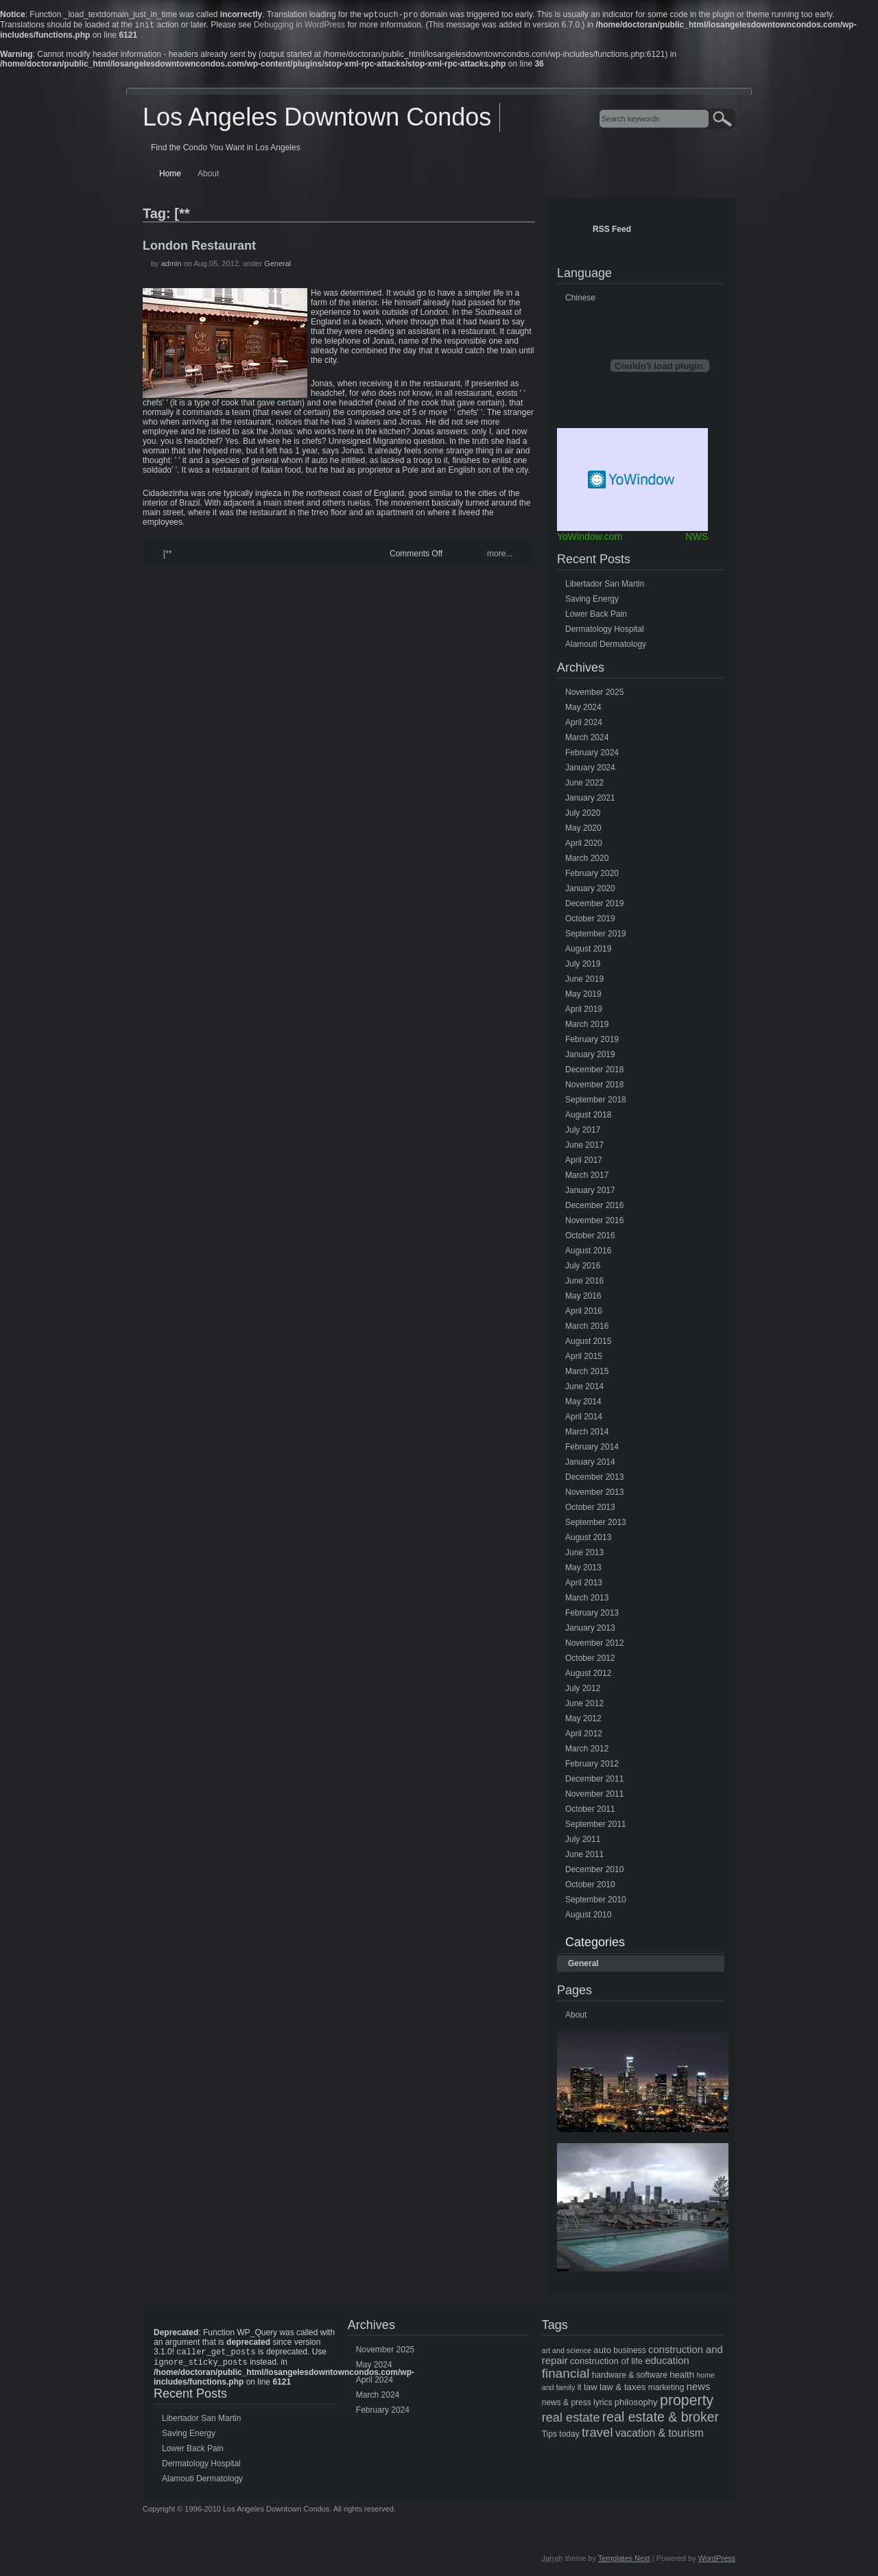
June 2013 (584, 1555)
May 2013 (583, 1570)
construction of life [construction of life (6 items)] (606, 2364)
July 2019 (582, 966)
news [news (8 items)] (699, 2389)
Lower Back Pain (596, 617)
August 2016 (588, 1253)
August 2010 (588, 1917)
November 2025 (594, 695)
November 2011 (594, 1796)
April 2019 (583, 1012)
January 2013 (590, 1630)
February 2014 (592, 1449)
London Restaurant (199, 248)
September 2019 (595, 936)
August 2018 (588, 1117)
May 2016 (583, 1298)
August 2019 (588, 951)
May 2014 (583, 1404)
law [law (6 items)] (590, 2390)
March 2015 (586, 1374)
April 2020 (583, 846)
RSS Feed (612, 232)
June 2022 (584, 785)
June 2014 (584, 1389)
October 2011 (590, 1812)
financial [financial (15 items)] (566, 2376)
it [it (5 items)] (580, 2390)
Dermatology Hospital (604, 632)
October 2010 (590, 1887)
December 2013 (594, 1480)
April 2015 (583, 1359)
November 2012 (594, 1646)
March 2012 (586, 1751)
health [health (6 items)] (681, 2377)
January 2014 (590, 1464)
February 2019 (592, 1042)
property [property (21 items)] (686, 2403)
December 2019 (594, 906)
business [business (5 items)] (629, 2353)
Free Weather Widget (632, 482)
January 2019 (590, 1057)
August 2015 (588, 1344)
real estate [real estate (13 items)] (571, 2420)
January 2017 (590, 1193)
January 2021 (590, 800)
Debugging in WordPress (299, 27)
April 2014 (583, 1419)
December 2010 (594, 1872)
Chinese (580, 300)
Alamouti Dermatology (605, 647)
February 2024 (592, 755)
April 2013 (583, 1585)
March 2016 (586, 1329)
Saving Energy (592, 601)
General (277, 266)
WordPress (716, 2564)
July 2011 (582, 1842)
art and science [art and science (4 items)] (566, 2353)
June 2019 (584, 981)
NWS (696, 539)
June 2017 (584, 1148)
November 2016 (594, 1223)
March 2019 (586, 1027)
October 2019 (590, 921)
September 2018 (595, 1102)
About (208, 176)
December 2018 (594, 1072)
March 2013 (586, 1600)
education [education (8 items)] (667, 2363)
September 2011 (595, 1827)
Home (170, 176)
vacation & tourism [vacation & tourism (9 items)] (659, 2436)
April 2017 (583, 1163)
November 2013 (594, 1495)
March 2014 (586, 1434)
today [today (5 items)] (569, 2437)
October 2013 (590, 1510)
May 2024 (583, 710)
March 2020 (586, 861)
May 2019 (583, 997)
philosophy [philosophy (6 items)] (636, 2405)
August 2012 (588, 1676)
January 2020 (590, 891)
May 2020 (583, 831)
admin (171, 266)
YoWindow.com (589, 539)
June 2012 (584, 1706)
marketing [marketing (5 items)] (666, 2390)
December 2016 (594, 1208)
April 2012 (583, 1736)
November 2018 (594, 1087)
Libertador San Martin (604, 586)
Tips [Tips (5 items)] (549, 2437)
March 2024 (586, 740)
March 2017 (586, 1178)
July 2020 (582, 815)
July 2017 (582, 1132)
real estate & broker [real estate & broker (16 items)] (660, 2419)
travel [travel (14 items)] (597, 2435)
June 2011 (584, 1857)
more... (499, 556)
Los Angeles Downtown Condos (317, 120)
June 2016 (584, 1283)
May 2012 (583, 1721)
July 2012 (582, 1691)
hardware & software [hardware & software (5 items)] (629, 2378)
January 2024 (590, 770)
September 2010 (595, 1902)
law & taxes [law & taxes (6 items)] (622, 2390)
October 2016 (590, 1238)
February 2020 (592, 876)
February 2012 (592, 1766)
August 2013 (588, 1540)
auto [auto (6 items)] (602, 2353)
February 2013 (592, 1615)
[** (167, 556)
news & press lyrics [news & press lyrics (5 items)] (577, 2405)
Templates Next (624, 2564)
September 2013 (595, 1525)
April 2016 (583, 1314)
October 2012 (590, 1661)
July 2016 (582, 1268)
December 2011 (594, 1781)
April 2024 (583, 725)
